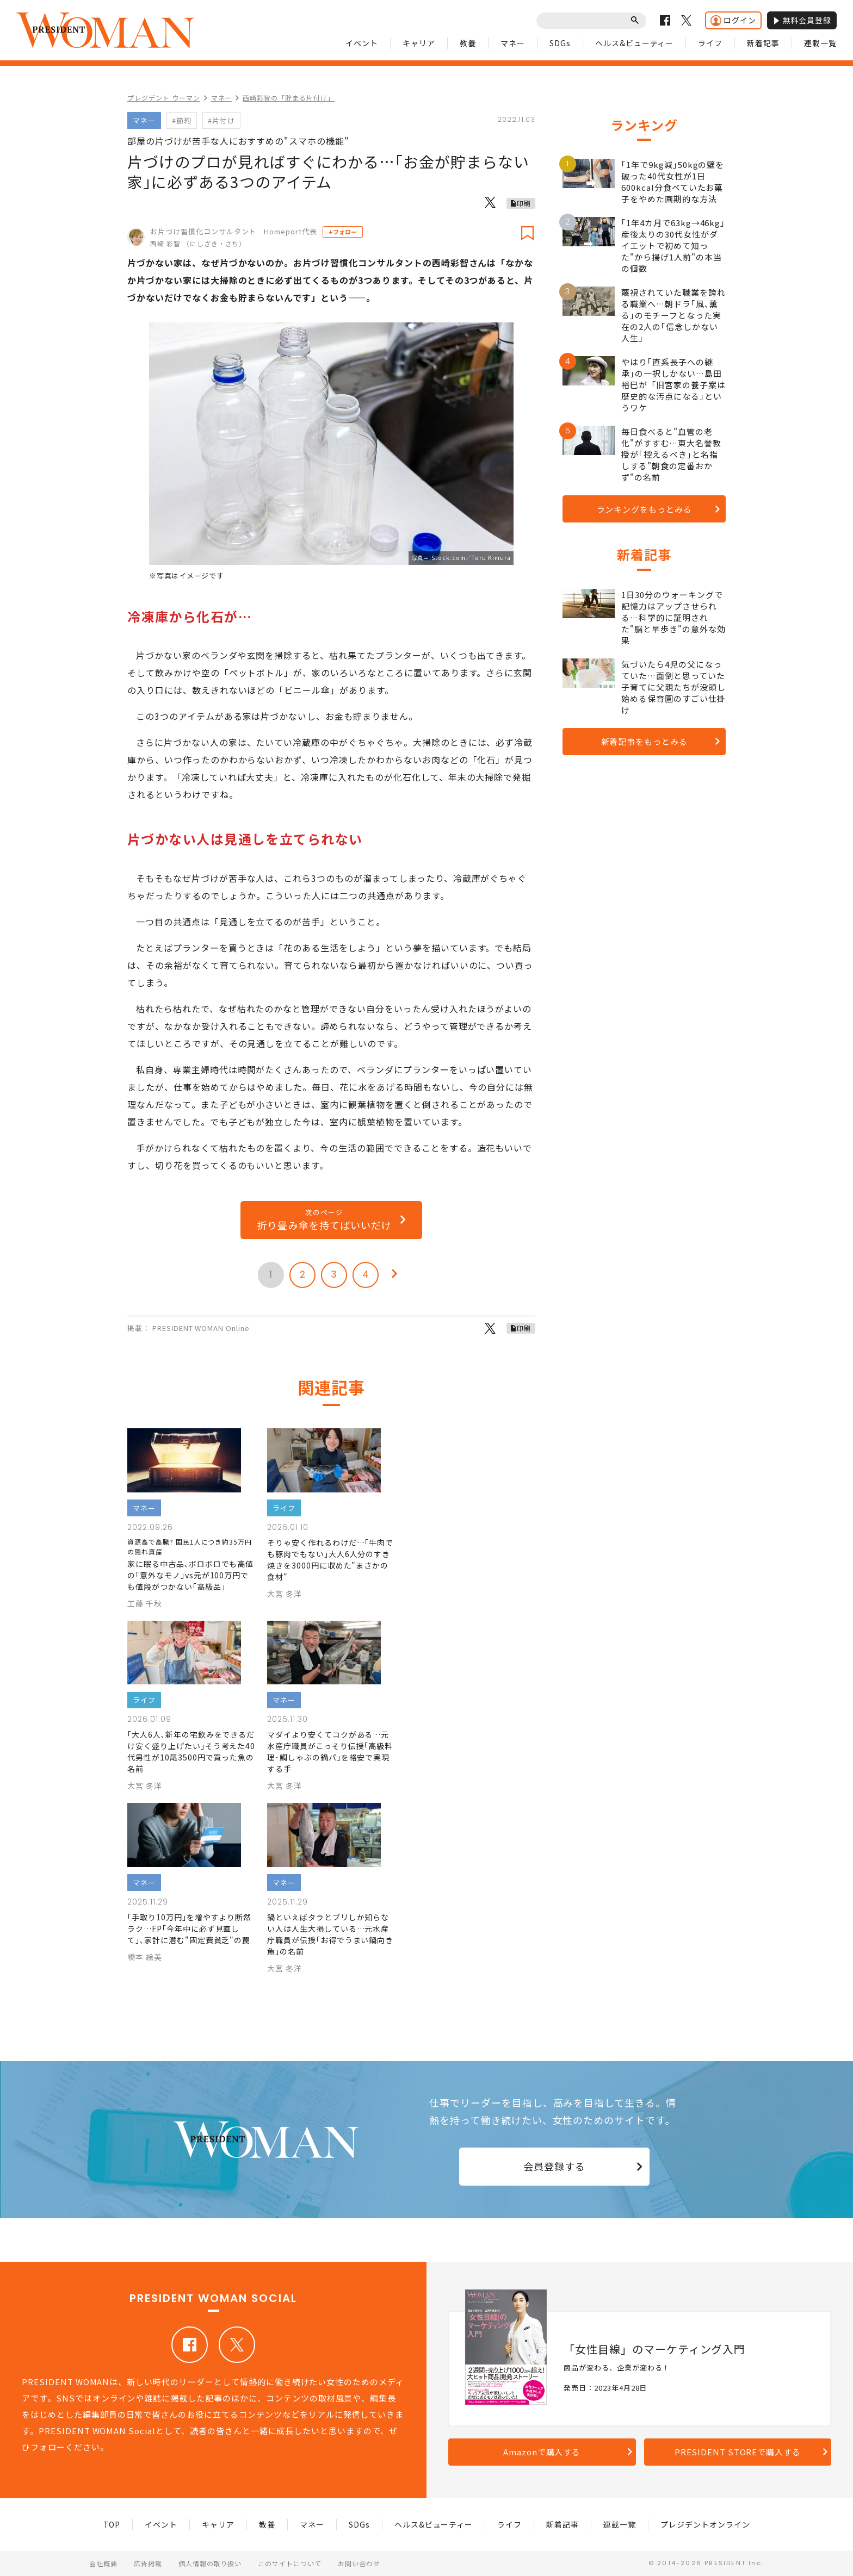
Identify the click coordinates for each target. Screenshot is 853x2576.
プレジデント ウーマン (163, 97)
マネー (512, 43)
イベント (361, 43)
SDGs (560, 43)
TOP (112, 2524)
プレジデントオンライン (705, 2524)
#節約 (181, 120)
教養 (468, 43)
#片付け (221, 120)
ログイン (733, 20)
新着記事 (763, 43)
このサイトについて (290, 2563)
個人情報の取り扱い (210, 2563)
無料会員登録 (801, 20)
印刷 (524, 203)
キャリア (419, 43)
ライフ (710, 43)
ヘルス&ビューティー (634, 43)
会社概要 (103, 2563)
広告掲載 (148, 2563)
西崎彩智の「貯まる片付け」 (288, 97)
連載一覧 (820, 43)
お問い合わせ (359, 2563)
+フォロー (343, 231)
